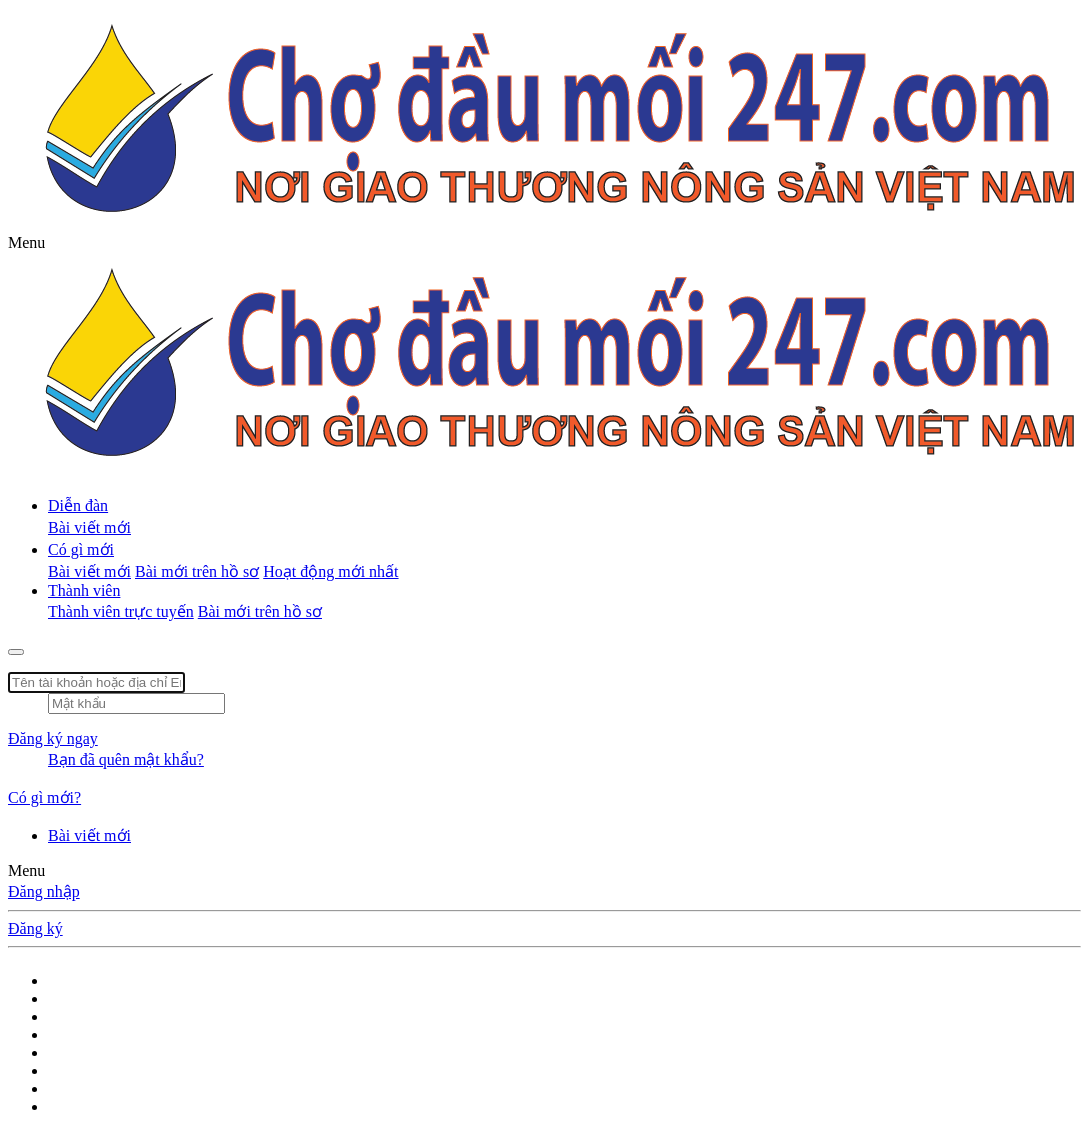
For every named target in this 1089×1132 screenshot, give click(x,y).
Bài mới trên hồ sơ (197, 571)
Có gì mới (81, 549)
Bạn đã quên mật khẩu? (126, 759)
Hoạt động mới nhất (330, 571)
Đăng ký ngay (53, 738)
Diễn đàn (78, 505)
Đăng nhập (44, 891)
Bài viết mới (89, 527)
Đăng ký (35, 928)
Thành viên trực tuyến (121, 611)
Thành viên (84, 590)
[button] (26, 242)
